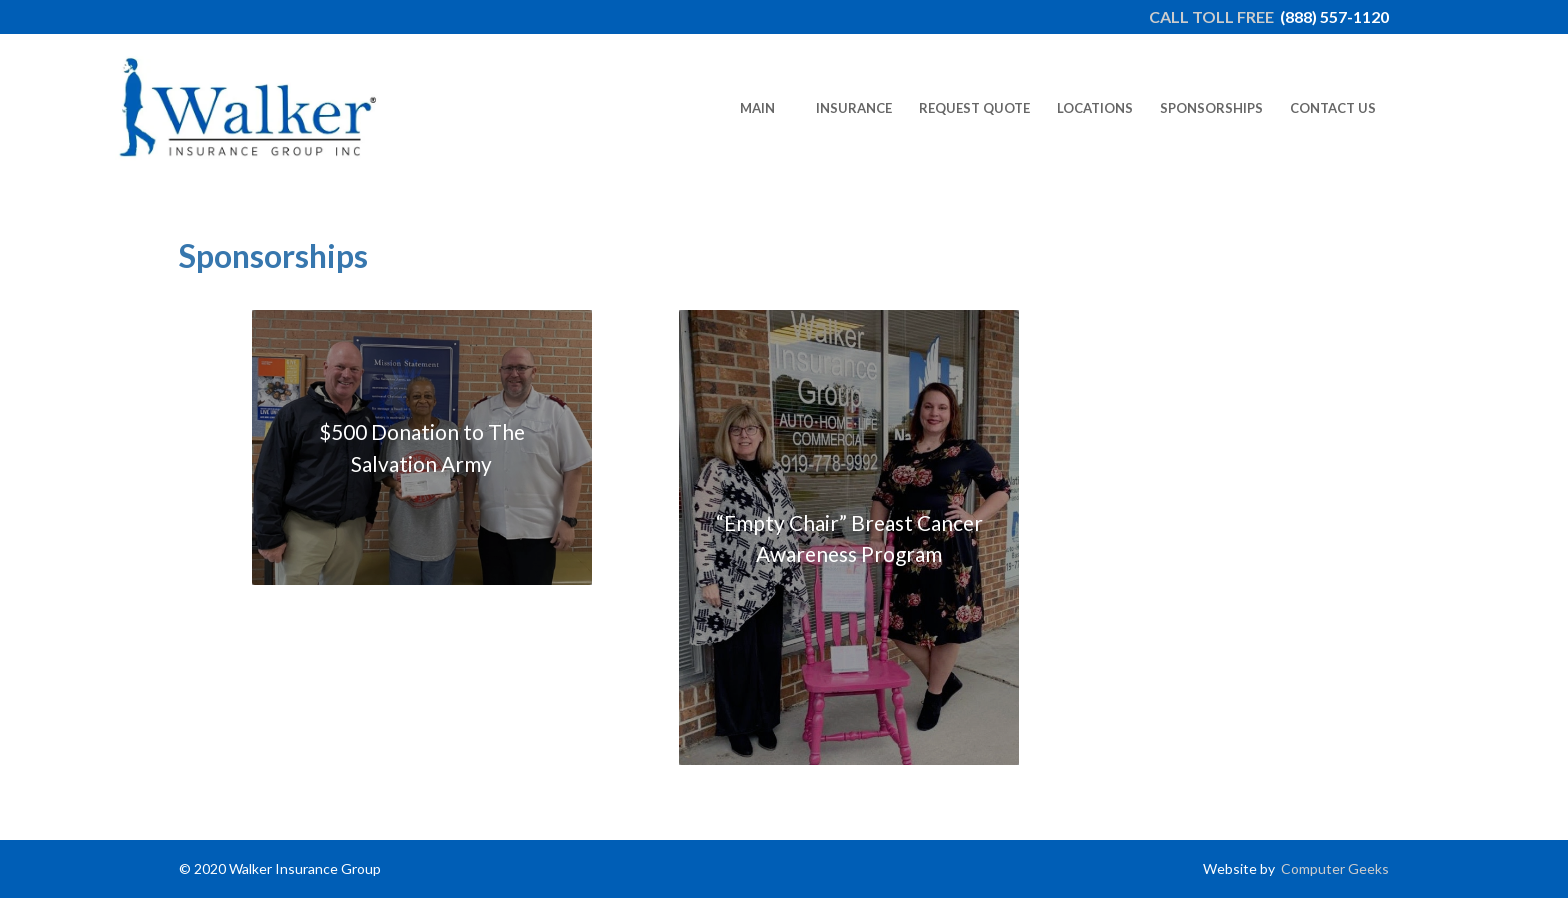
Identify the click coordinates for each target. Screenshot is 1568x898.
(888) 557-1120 (1334, 16)
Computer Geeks (1333, 868)
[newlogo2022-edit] (248, 108)
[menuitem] (757, 108)
